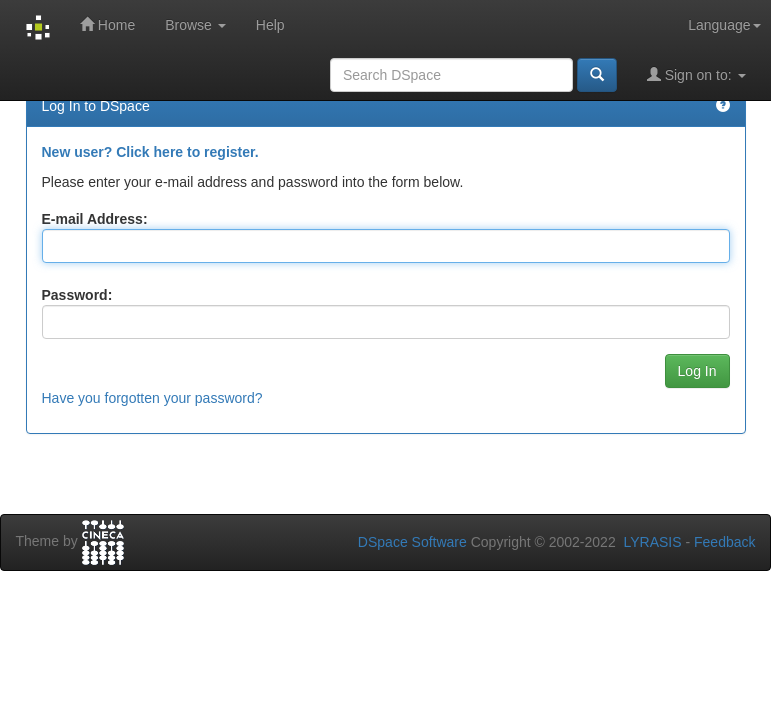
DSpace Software (412, 542)
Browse (195, 25)
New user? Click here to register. (150, 152)
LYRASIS (652, 542)
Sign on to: (696, 74)
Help (270, 25)
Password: (77, 295)
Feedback (724, 542)
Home (107, 24)
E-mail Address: (95, 219)
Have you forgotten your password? (152, 398)
